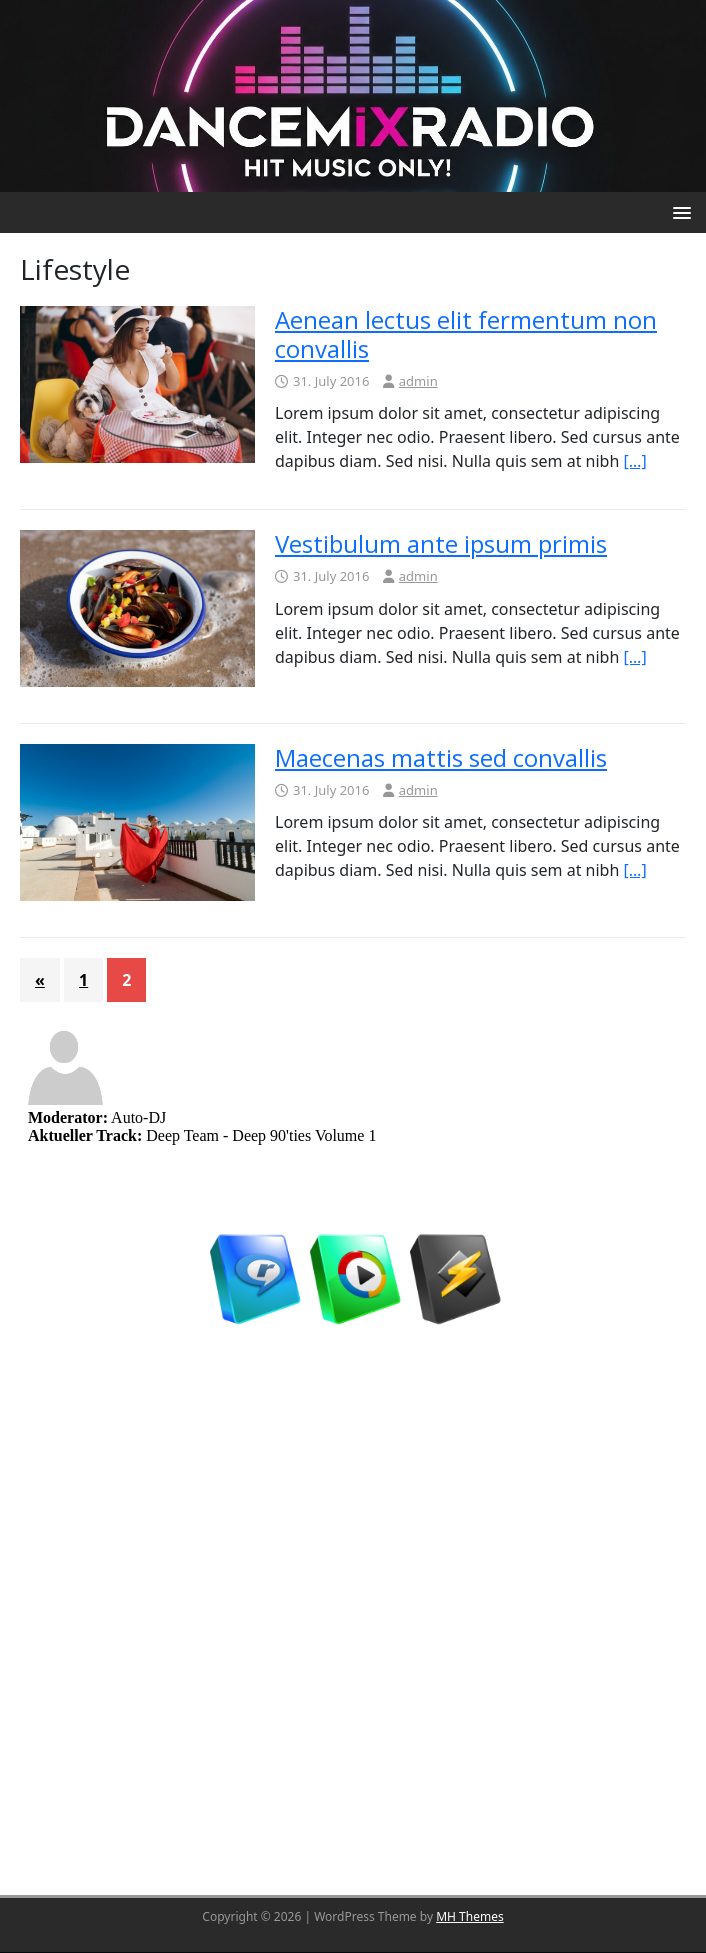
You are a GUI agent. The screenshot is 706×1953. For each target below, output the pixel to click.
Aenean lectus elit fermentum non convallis (466, 334)
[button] (678, 211)
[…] (635, 461)
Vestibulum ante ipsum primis (441, 543)
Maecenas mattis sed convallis (441, 757)
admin (418, 381)
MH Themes (470, 1916)
